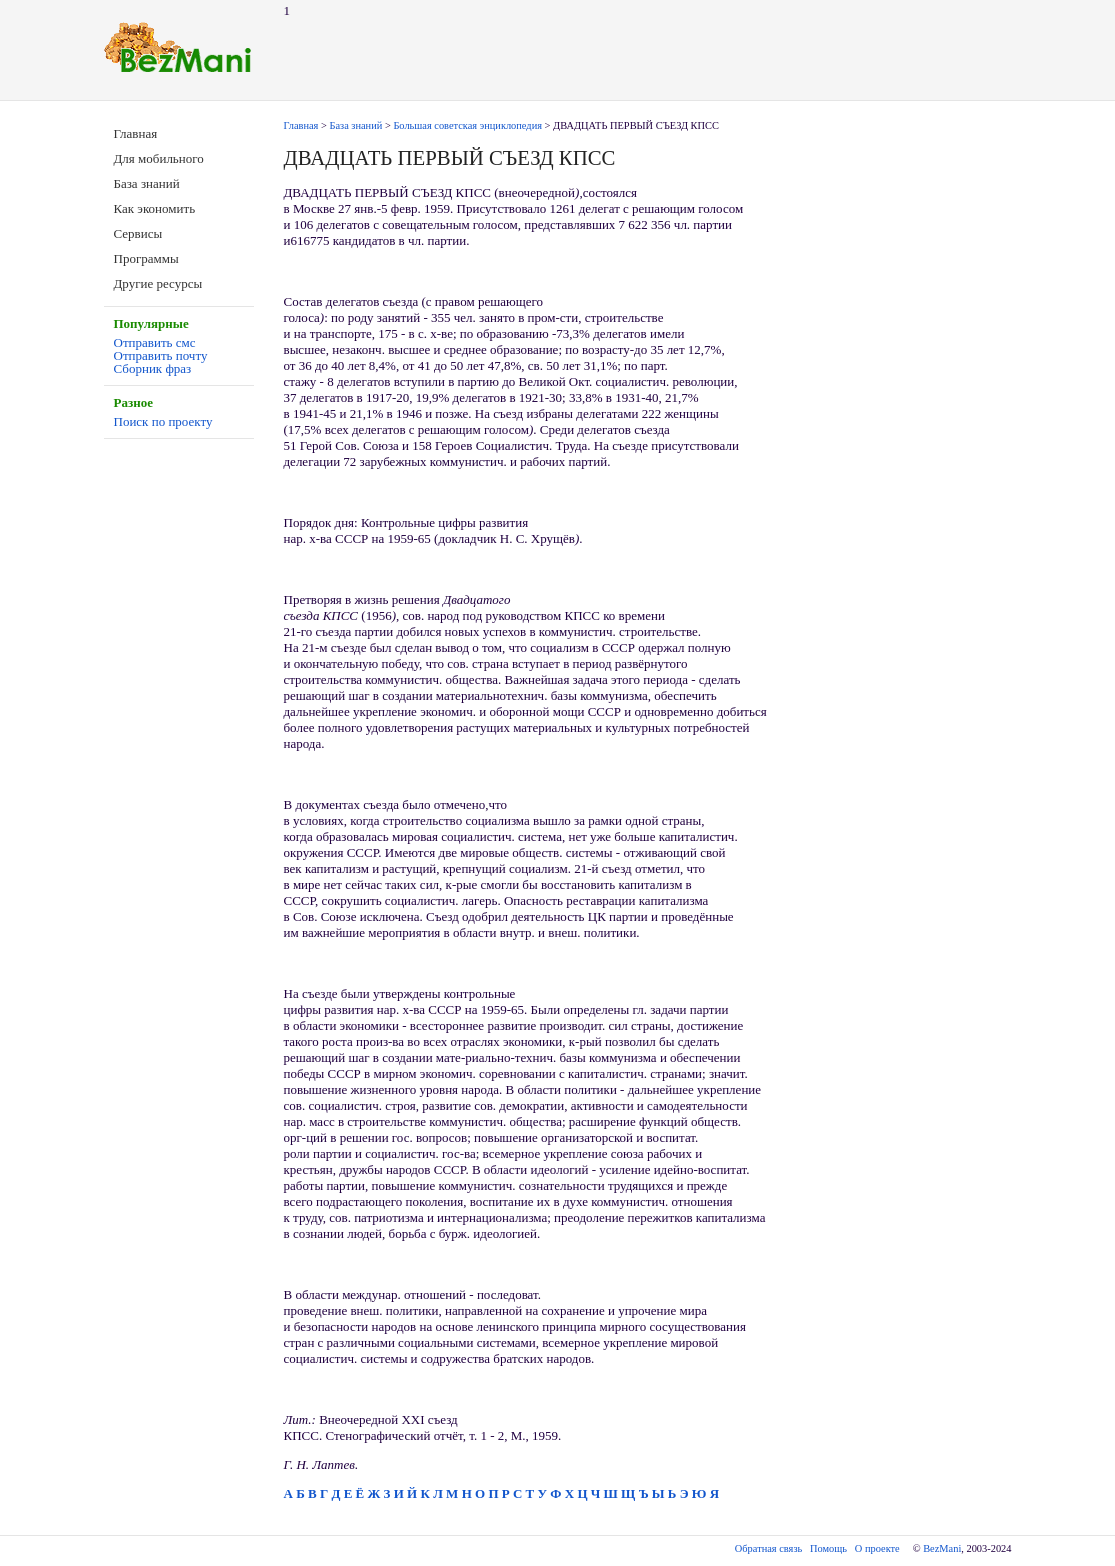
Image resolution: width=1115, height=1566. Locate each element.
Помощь (828, 1548)
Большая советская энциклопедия (467, 125)
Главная (136, 133)
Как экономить (155, 208)
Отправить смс (155, 342)
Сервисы (138, 233)
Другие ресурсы (158, 283)
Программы (146, 258)
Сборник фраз (153, 368)
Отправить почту (161, 355)
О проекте (877, 1548)
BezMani (942, 1548)
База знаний (147, 183)
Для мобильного (159, 158)
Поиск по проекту (163, 421)
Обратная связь (768, 1548)
